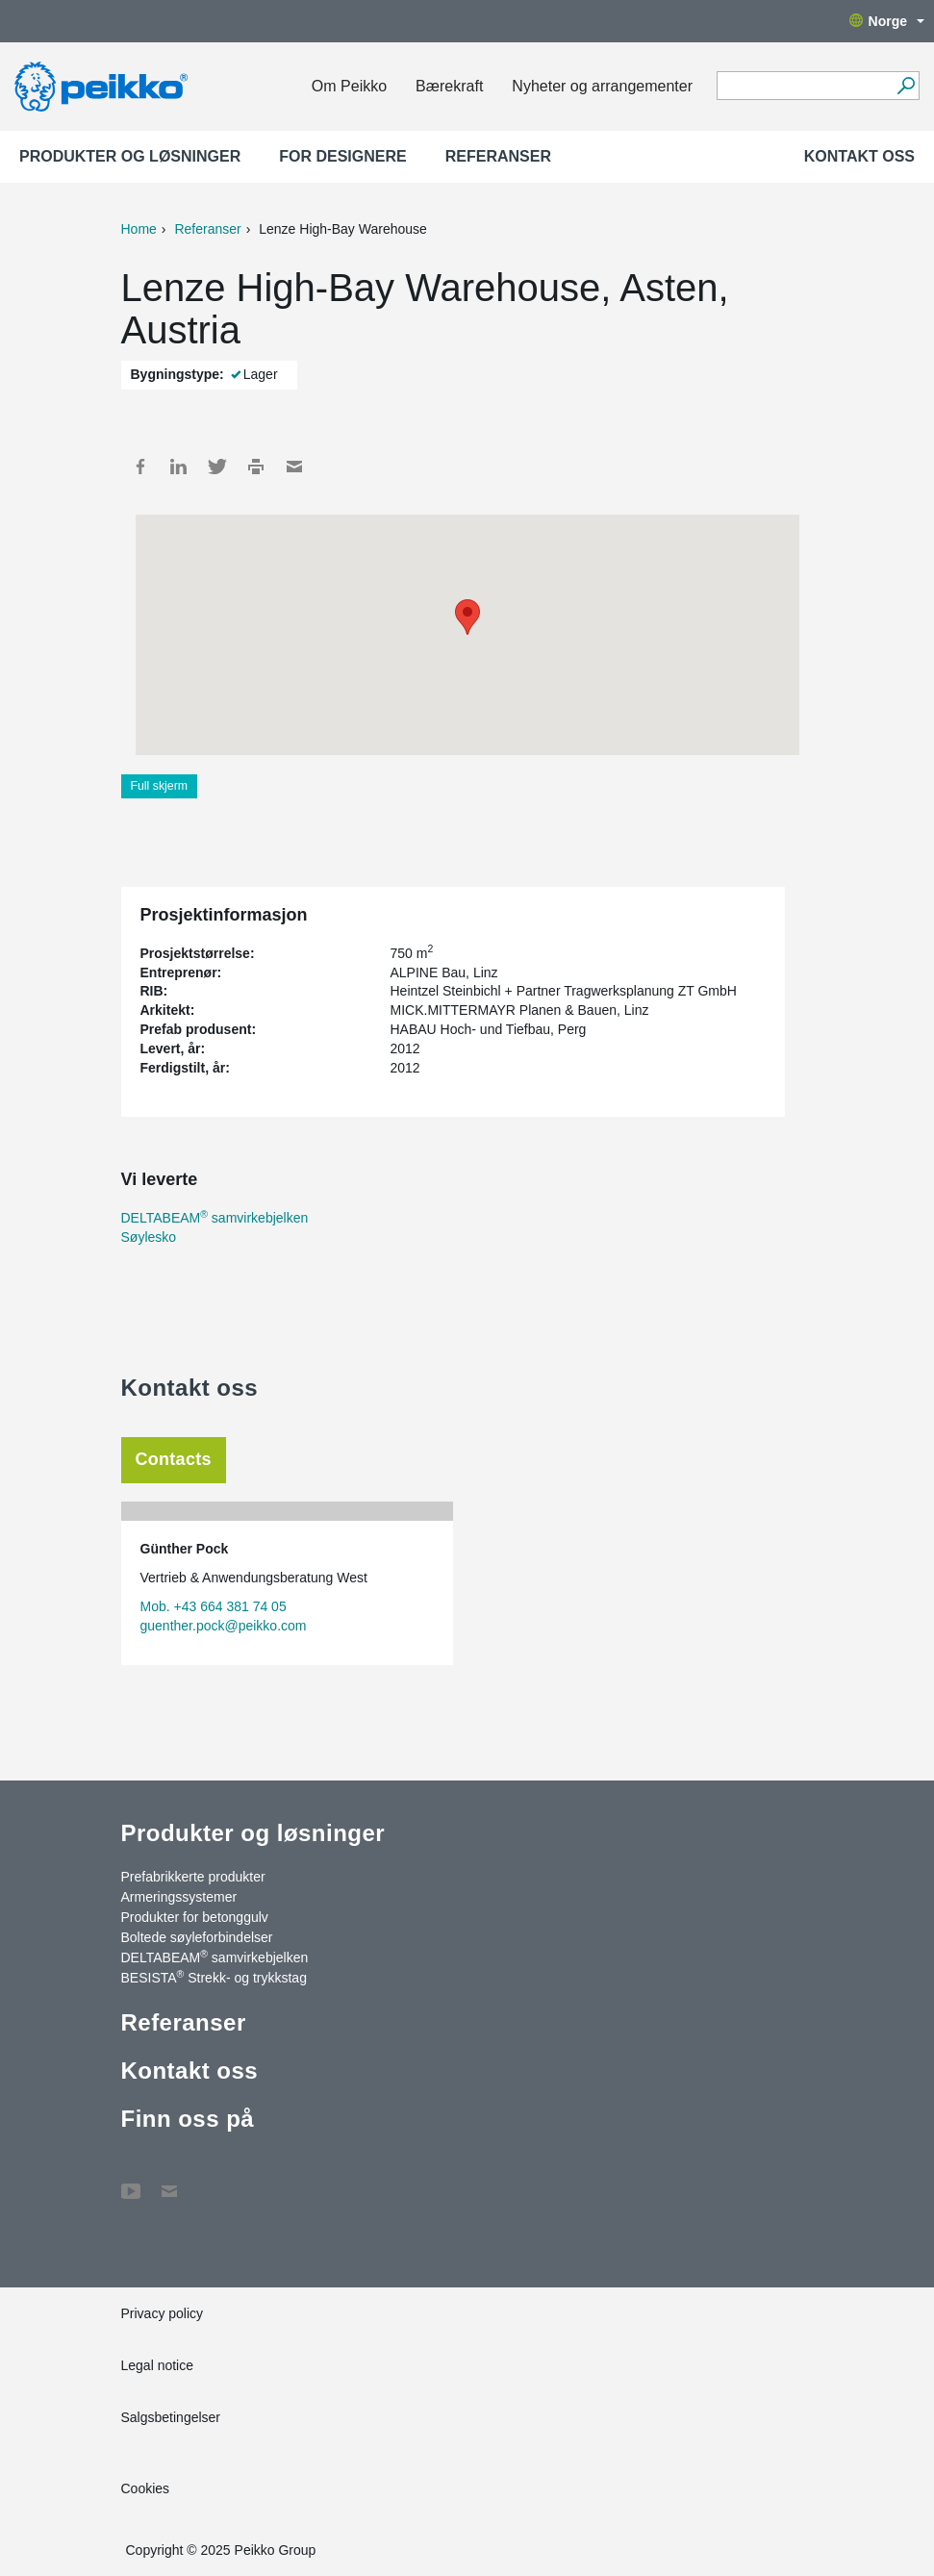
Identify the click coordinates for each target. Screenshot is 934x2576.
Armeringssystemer (179, 1897)
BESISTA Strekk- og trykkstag (214, 1976)
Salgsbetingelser (171, 2417)
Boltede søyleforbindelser (197, 1937)
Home (139, 229)
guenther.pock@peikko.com (223, 1625)
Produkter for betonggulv (194, 1917)
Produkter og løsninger (129, 156)
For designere (342, 156)
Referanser (498, 156)
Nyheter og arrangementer (602, 86)
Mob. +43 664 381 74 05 (213, 1606)
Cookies (145, 2488)
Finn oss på (188, 2119)
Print (255, 466)
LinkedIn (179, 466)
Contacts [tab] (174, 1459)
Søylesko (149, 1237)
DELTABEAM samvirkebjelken (215, 1217)
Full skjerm (160, 786)
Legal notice (157, 2365)
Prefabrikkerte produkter (193, 1876)
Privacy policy (162, 2313)
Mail (294, 466)
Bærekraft (449, 86)
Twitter (217, 466)
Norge (886, 21)
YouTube (130, 2181)
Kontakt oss (859, 156)
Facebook (140, 466)
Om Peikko (349, 86)
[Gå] (906, 85)
